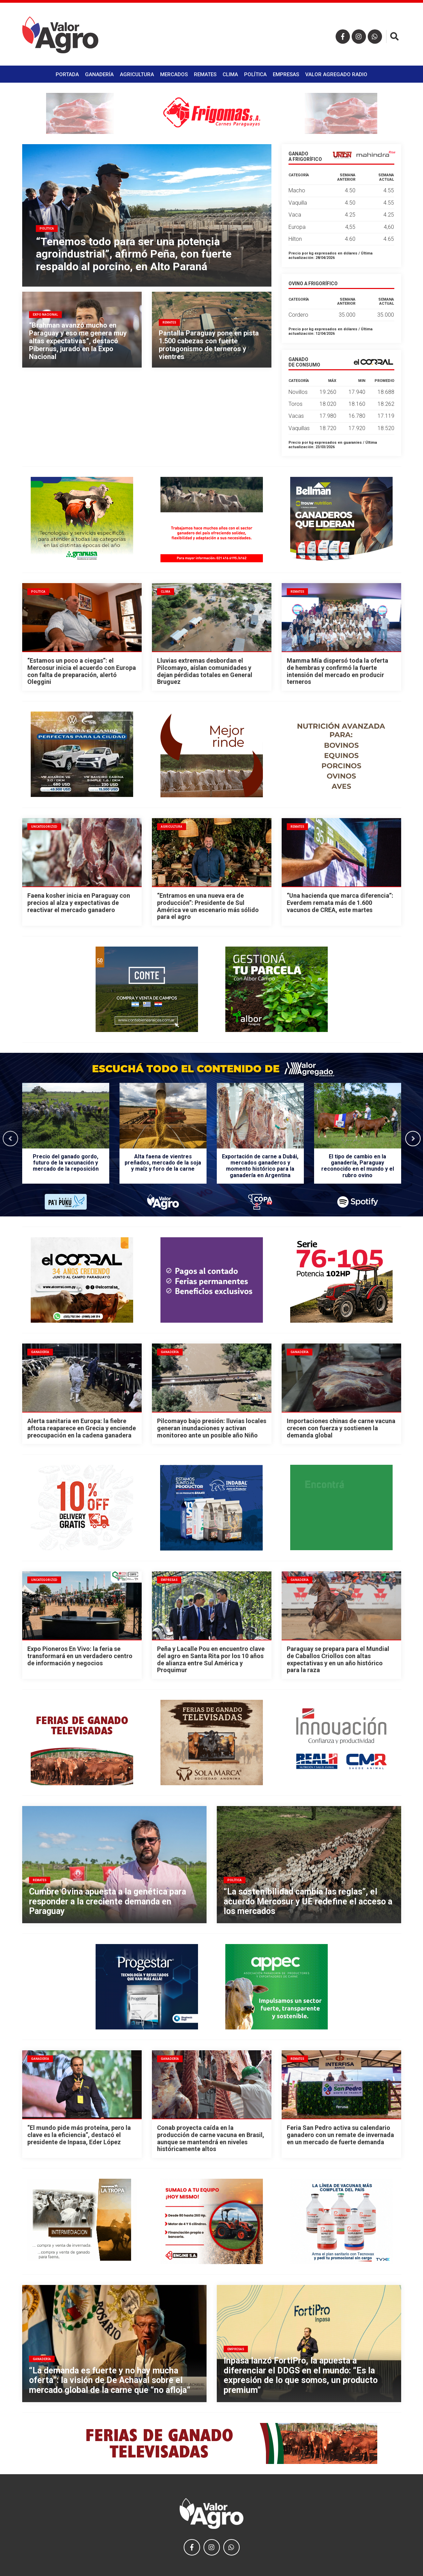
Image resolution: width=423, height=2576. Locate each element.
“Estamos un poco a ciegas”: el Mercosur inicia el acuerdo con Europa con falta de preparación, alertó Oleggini (81, 671)
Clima (230, 74)
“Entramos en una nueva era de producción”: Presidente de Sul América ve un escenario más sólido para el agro (208, 906)
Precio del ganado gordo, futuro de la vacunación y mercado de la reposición (66, 1162)
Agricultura (137, 74)
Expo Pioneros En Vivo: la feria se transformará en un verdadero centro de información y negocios (79, 1655)
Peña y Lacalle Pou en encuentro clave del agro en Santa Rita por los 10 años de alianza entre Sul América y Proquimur (211, 1659)
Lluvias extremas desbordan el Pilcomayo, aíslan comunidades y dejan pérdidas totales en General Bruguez (204, 671)
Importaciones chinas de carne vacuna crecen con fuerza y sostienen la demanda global (341, 1427)
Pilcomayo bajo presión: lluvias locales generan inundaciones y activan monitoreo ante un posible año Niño (211, 1427)
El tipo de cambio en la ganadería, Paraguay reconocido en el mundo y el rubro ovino (357, 1166)
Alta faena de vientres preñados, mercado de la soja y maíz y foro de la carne (163, 1162)
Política (255, 74)
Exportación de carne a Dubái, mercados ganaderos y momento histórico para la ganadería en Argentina (260, 1166)
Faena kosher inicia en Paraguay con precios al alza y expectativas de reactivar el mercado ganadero (78, 902)
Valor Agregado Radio (336, 74)
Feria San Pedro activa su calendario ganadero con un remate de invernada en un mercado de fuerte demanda (340, 2134)
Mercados (174, 74)
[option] (65, 1138)
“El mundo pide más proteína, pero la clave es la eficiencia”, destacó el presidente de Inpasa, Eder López (79, 2134)
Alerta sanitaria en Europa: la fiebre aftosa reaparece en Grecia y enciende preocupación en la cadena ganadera (81, 1427)
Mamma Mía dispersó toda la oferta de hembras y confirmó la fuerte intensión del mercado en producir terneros (337, 671)
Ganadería (99, 74)
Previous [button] (10, 1138)
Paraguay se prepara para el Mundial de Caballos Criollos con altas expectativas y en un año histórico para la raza (338, 1659)
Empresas (286, 74)
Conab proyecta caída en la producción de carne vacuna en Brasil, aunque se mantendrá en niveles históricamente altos (210, 2138)
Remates (205, 74)
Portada (67, 74)
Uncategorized (44, 826)
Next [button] (413, 1138)
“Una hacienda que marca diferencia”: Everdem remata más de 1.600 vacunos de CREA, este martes (340, 902)
